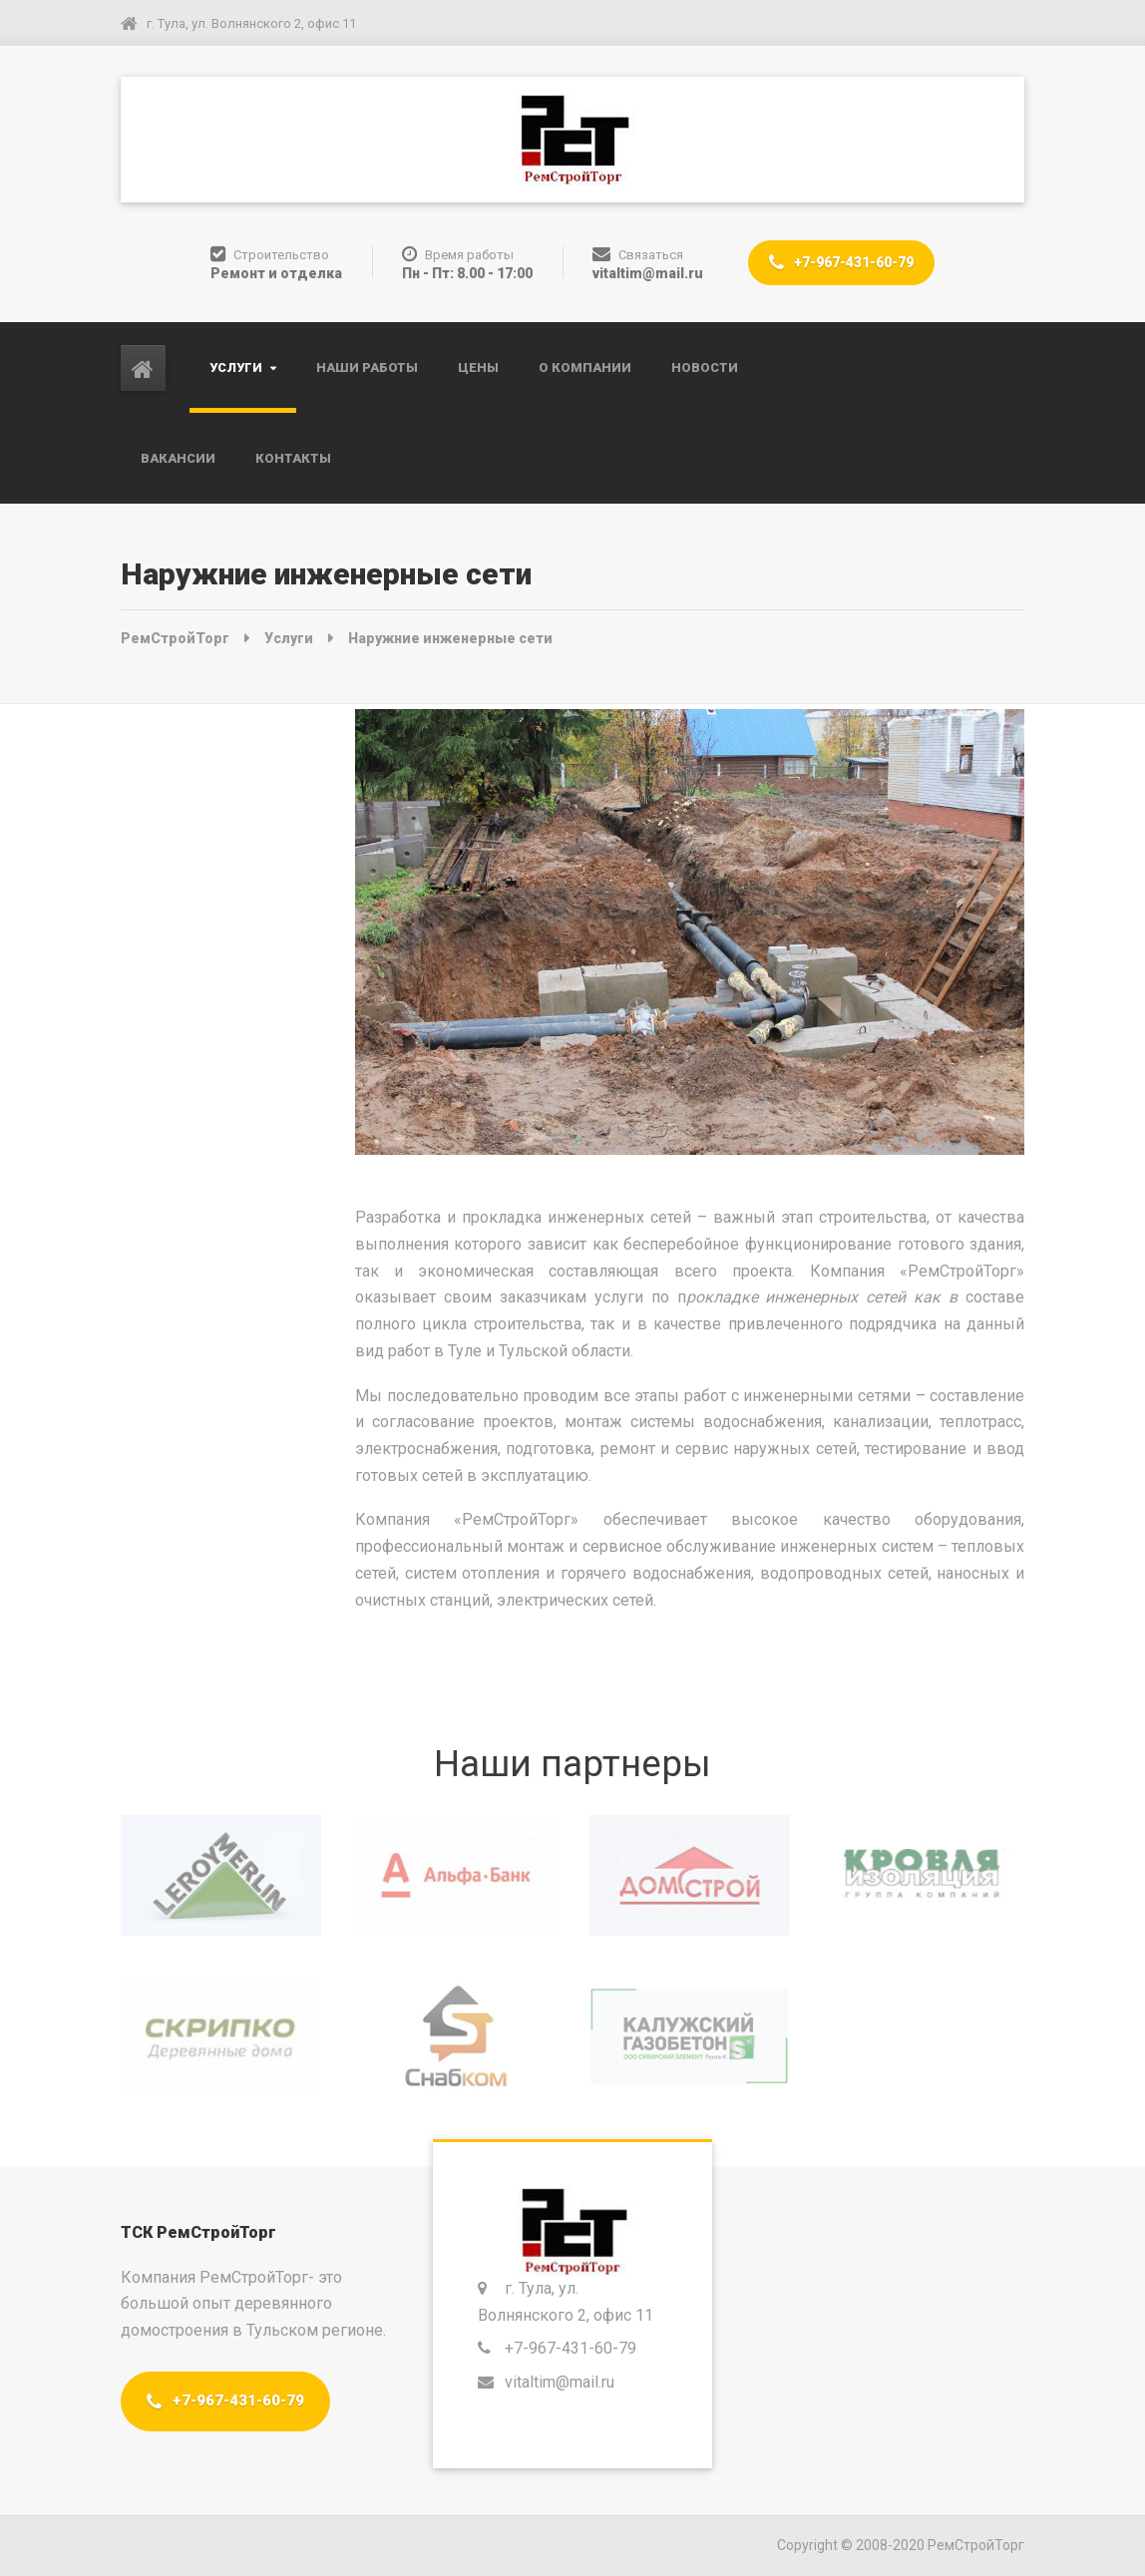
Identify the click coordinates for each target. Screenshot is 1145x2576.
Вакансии (178, 458)
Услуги (235, 367)
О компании (585, 367)
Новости (704, 367)
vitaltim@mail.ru (561, 2382)
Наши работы (367, 367)
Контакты (293, 458)
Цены (478, 367)
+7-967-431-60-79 (841, 262)
